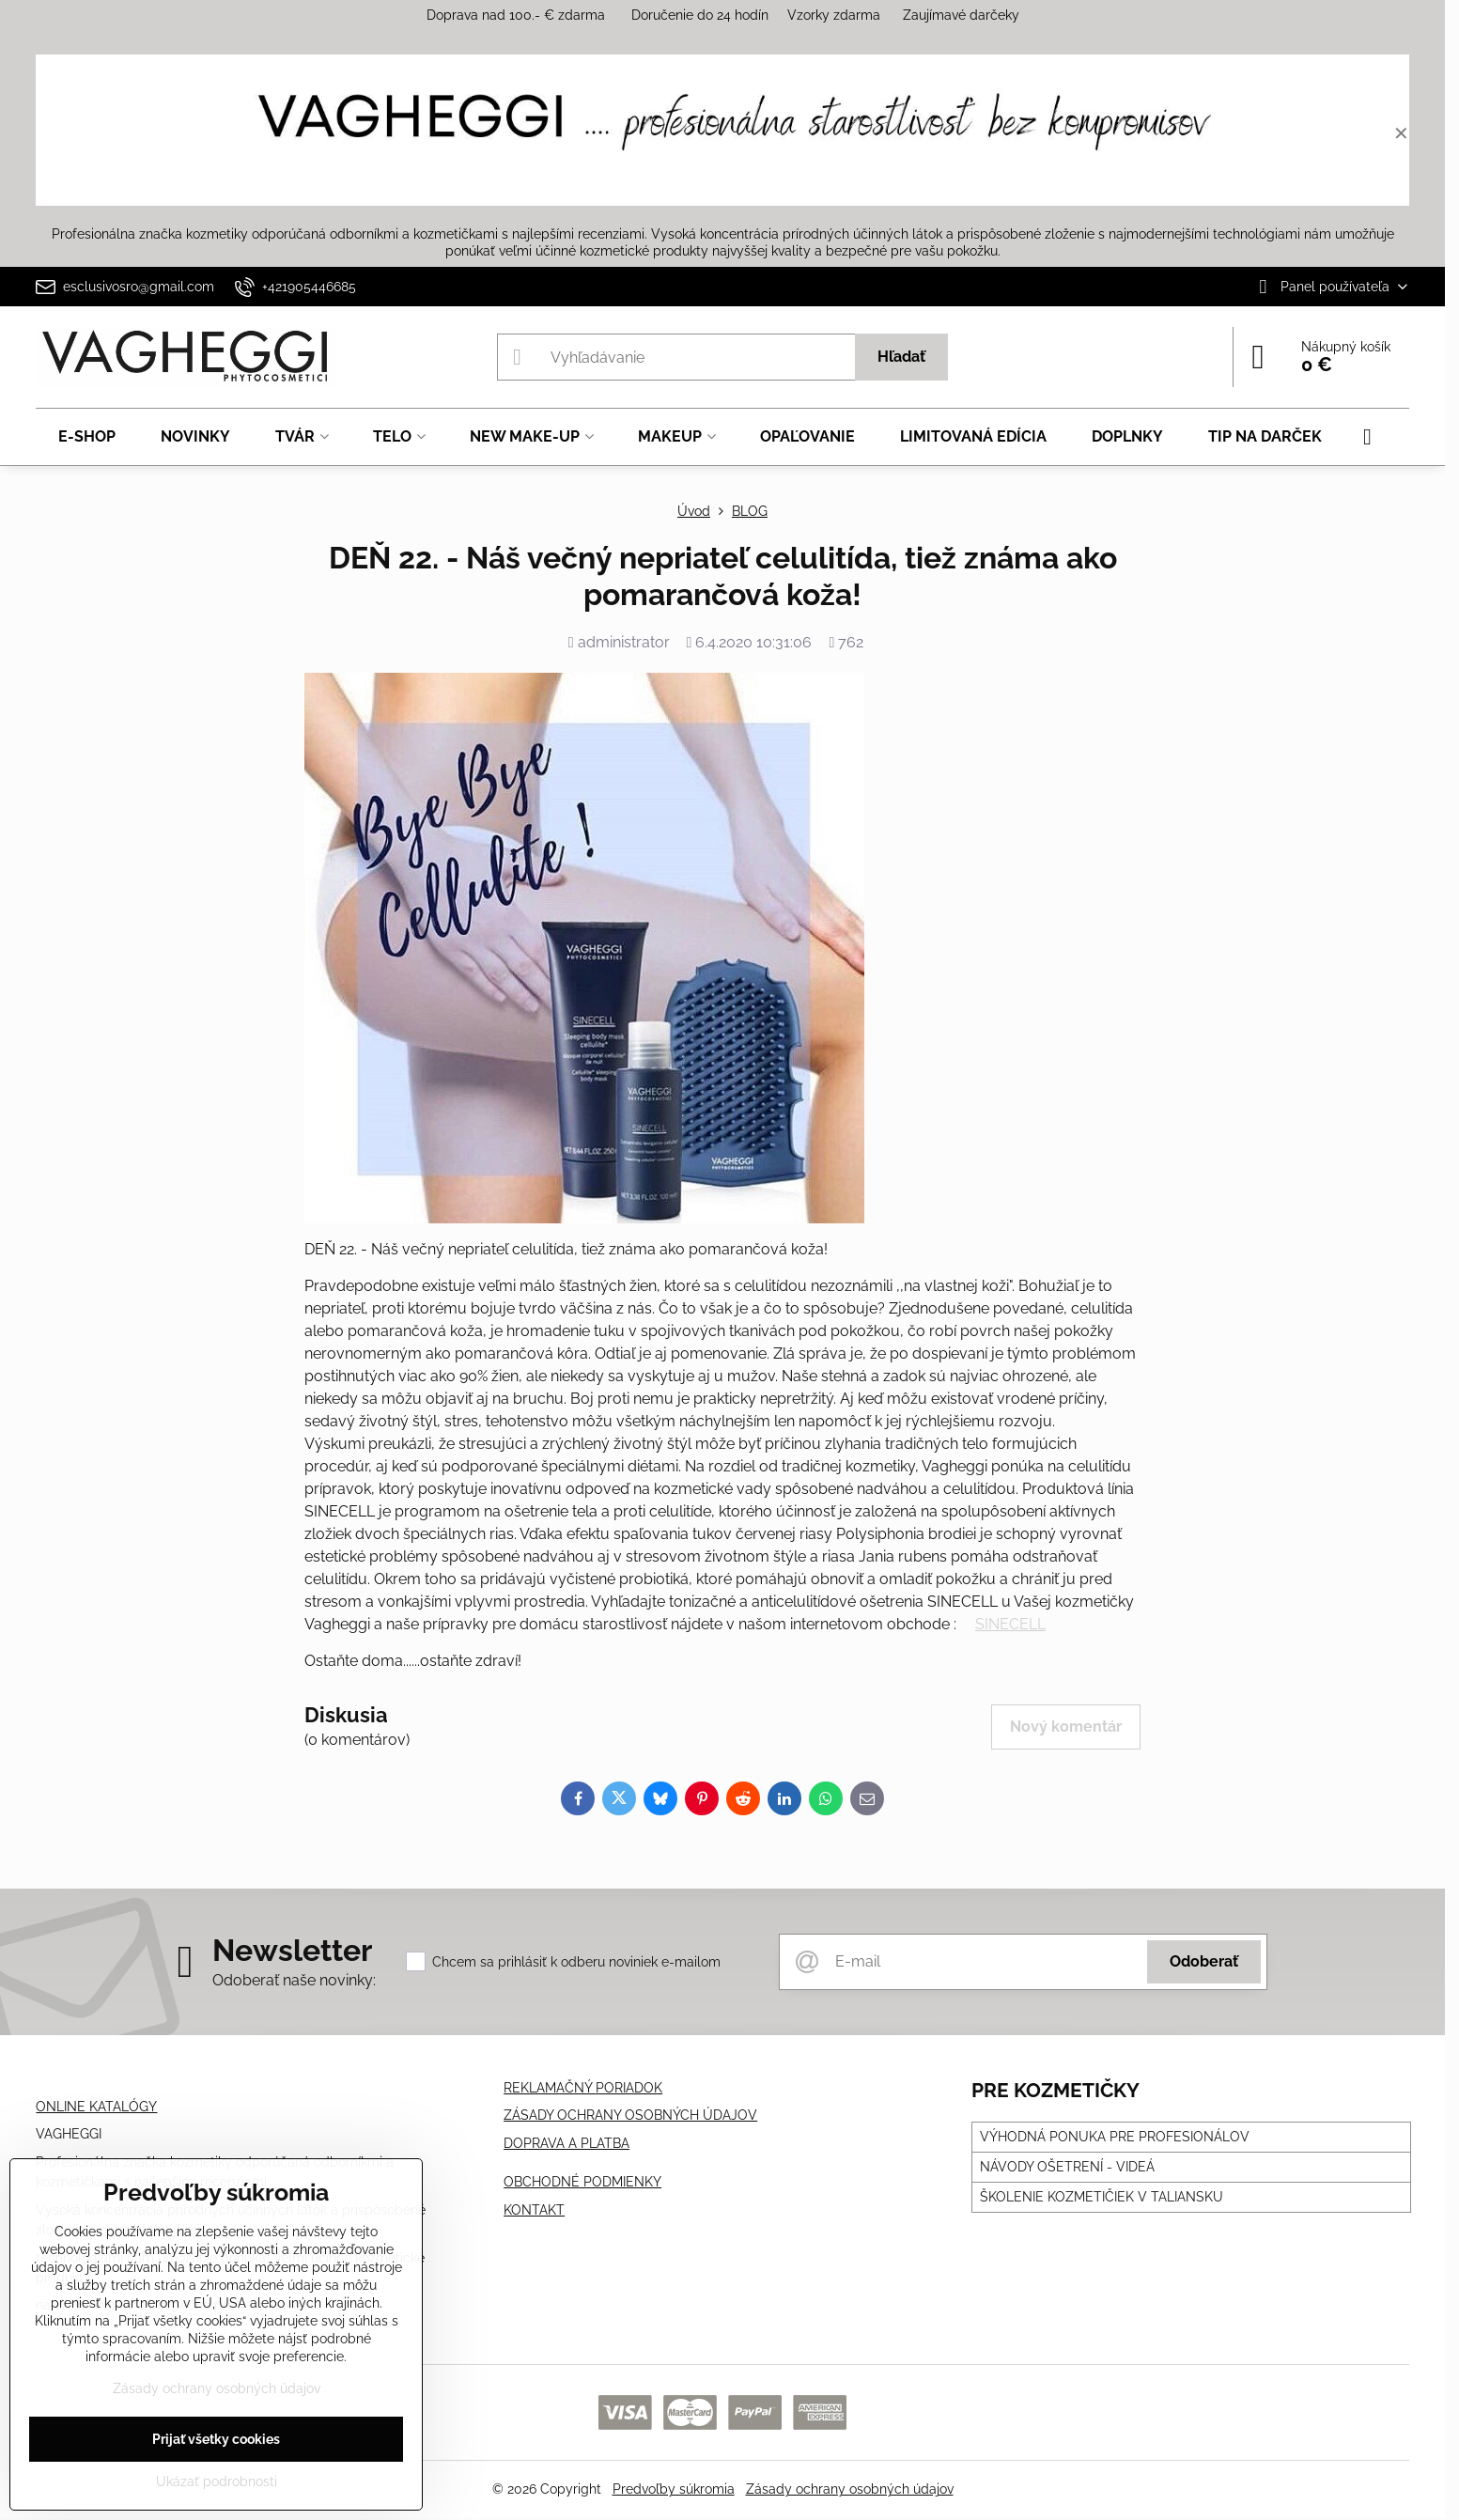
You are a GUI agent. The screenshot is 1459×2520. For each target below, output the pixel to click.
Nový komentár (1066, 1726)
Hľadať (901, 357)
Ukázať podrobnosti (216, 2481)
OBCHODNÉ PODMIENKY (582, 2181)
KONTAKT (534, 2209)
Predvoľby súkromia (674, 2489)
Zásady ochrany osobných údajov (850, 2489)
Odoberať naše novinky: (294, 1980)
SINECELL (1010, 1624)
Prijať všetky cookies (216, 2439)
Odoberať (1204, 1961)
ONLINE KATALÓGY (96, 2106)
